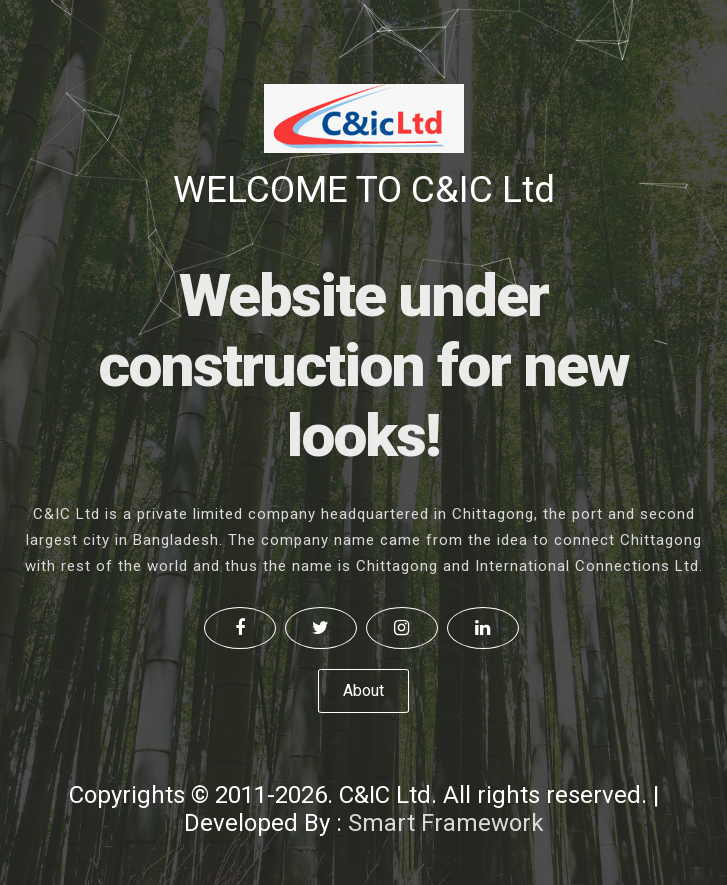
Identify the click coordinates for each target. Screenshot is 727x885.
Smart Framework (446, 823)
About (363, 690)
